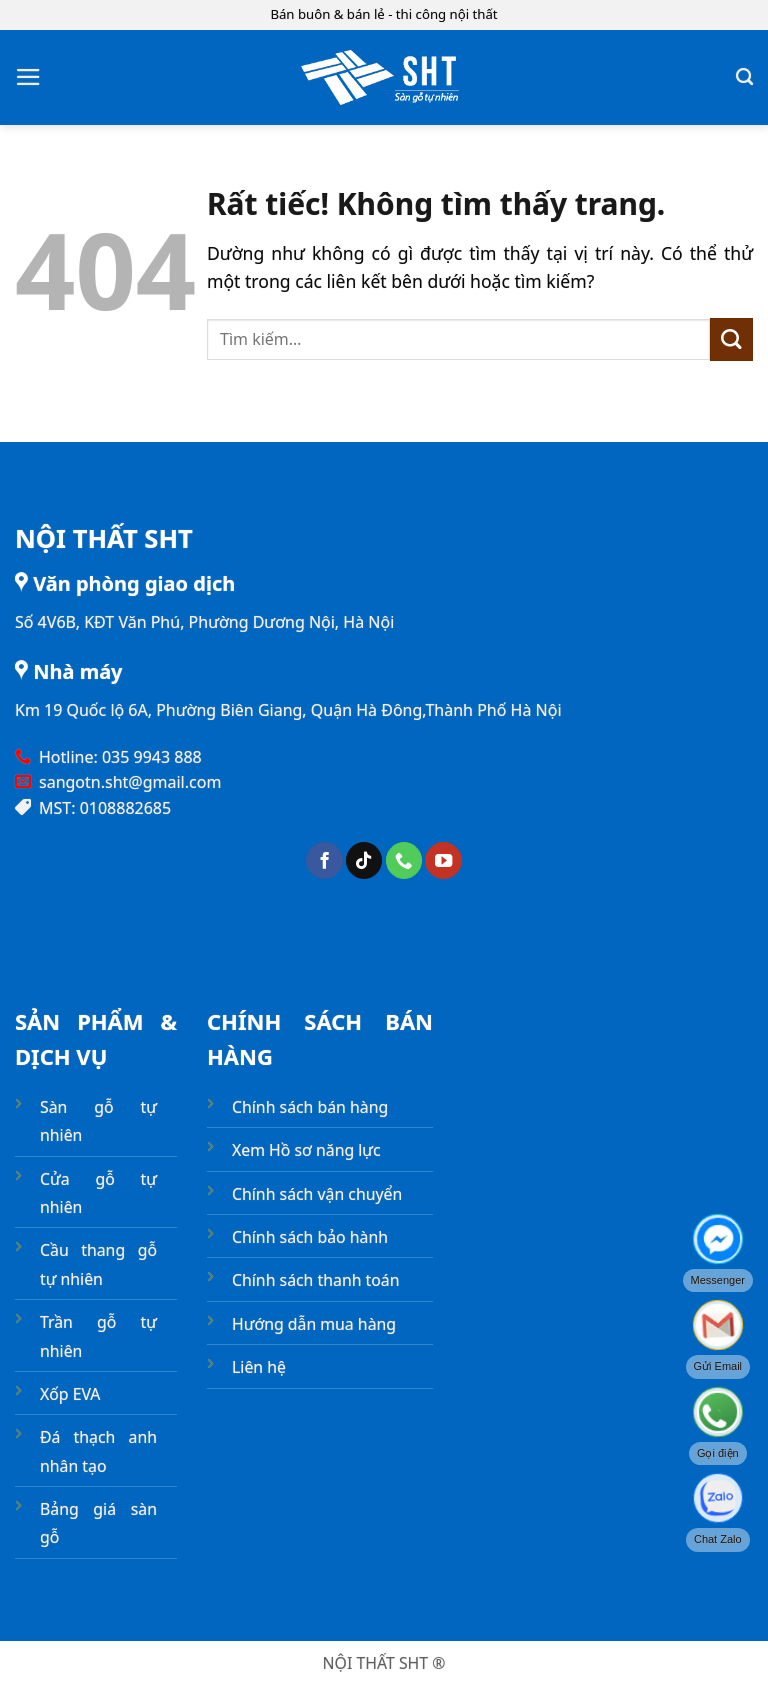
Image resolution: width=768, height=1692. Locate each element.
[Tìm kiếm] (744, 77)
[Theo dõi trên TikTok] (364, 860)
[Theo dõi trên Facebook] (324, 860)
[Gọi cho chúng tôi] (404, 860)
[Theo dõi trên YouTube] (443, 860)
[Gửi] (731, 339)
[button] (28, 77)
